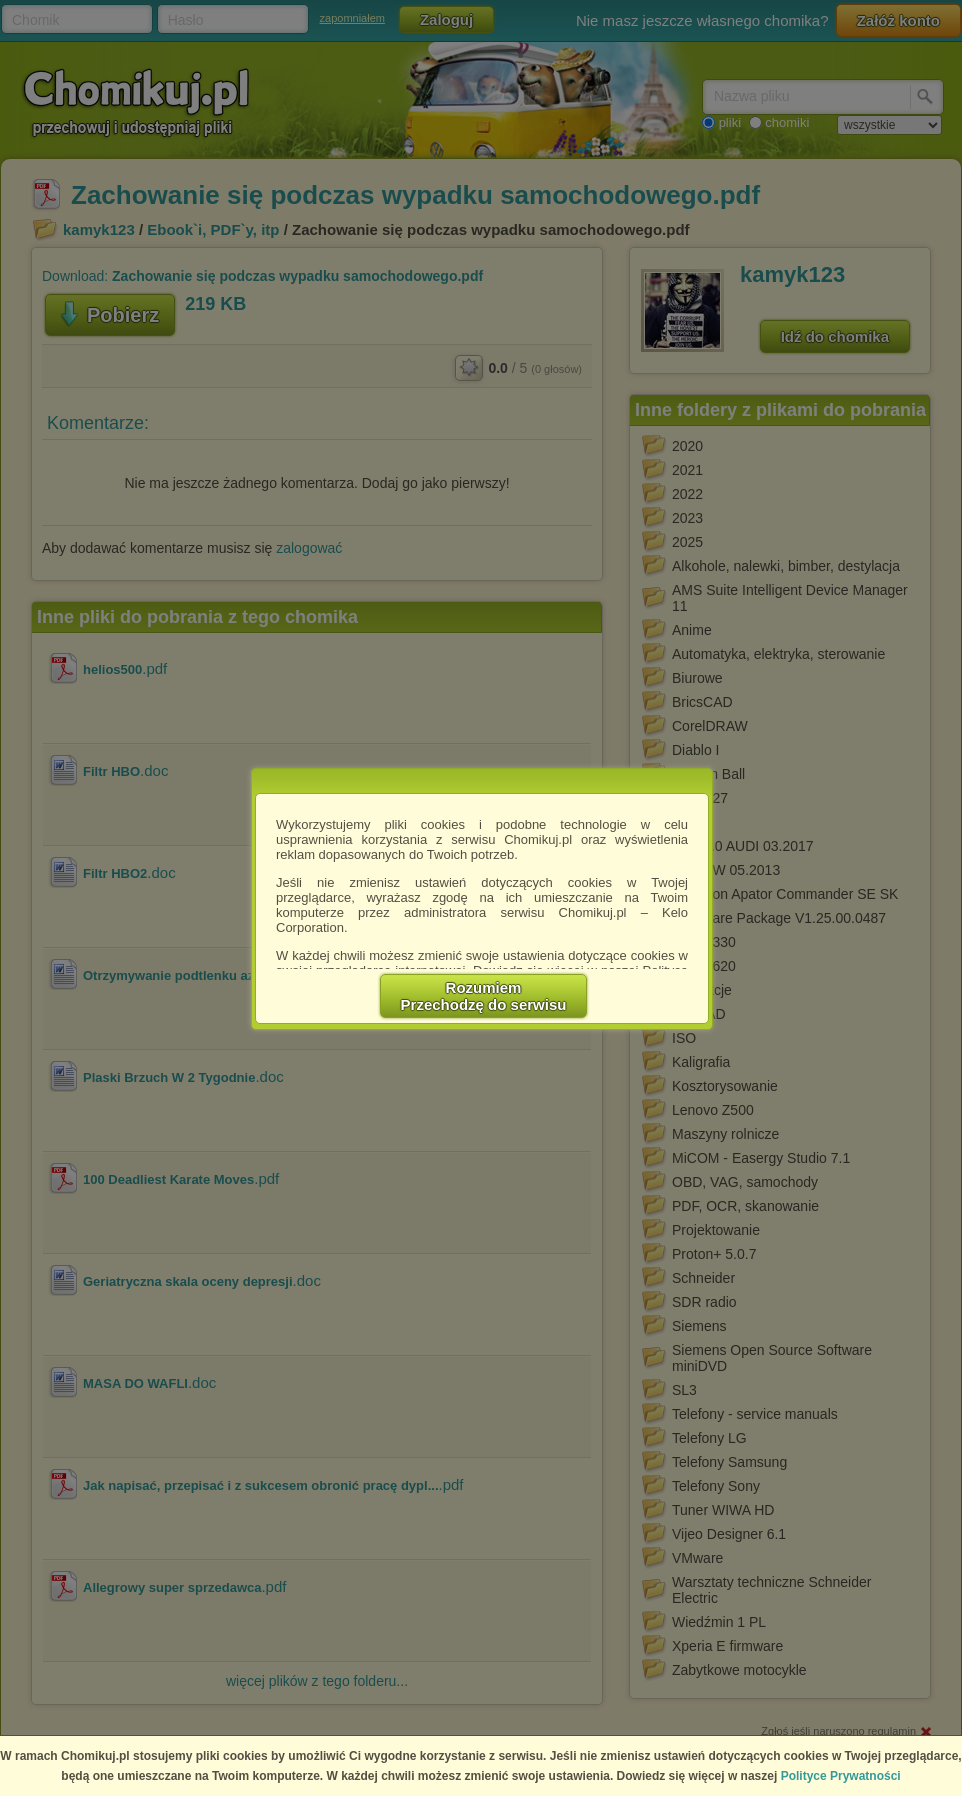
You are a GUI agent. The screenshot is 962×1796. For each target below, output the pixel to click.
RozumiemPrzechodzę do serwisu (484, 996)
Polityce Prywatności (841, 1776)
